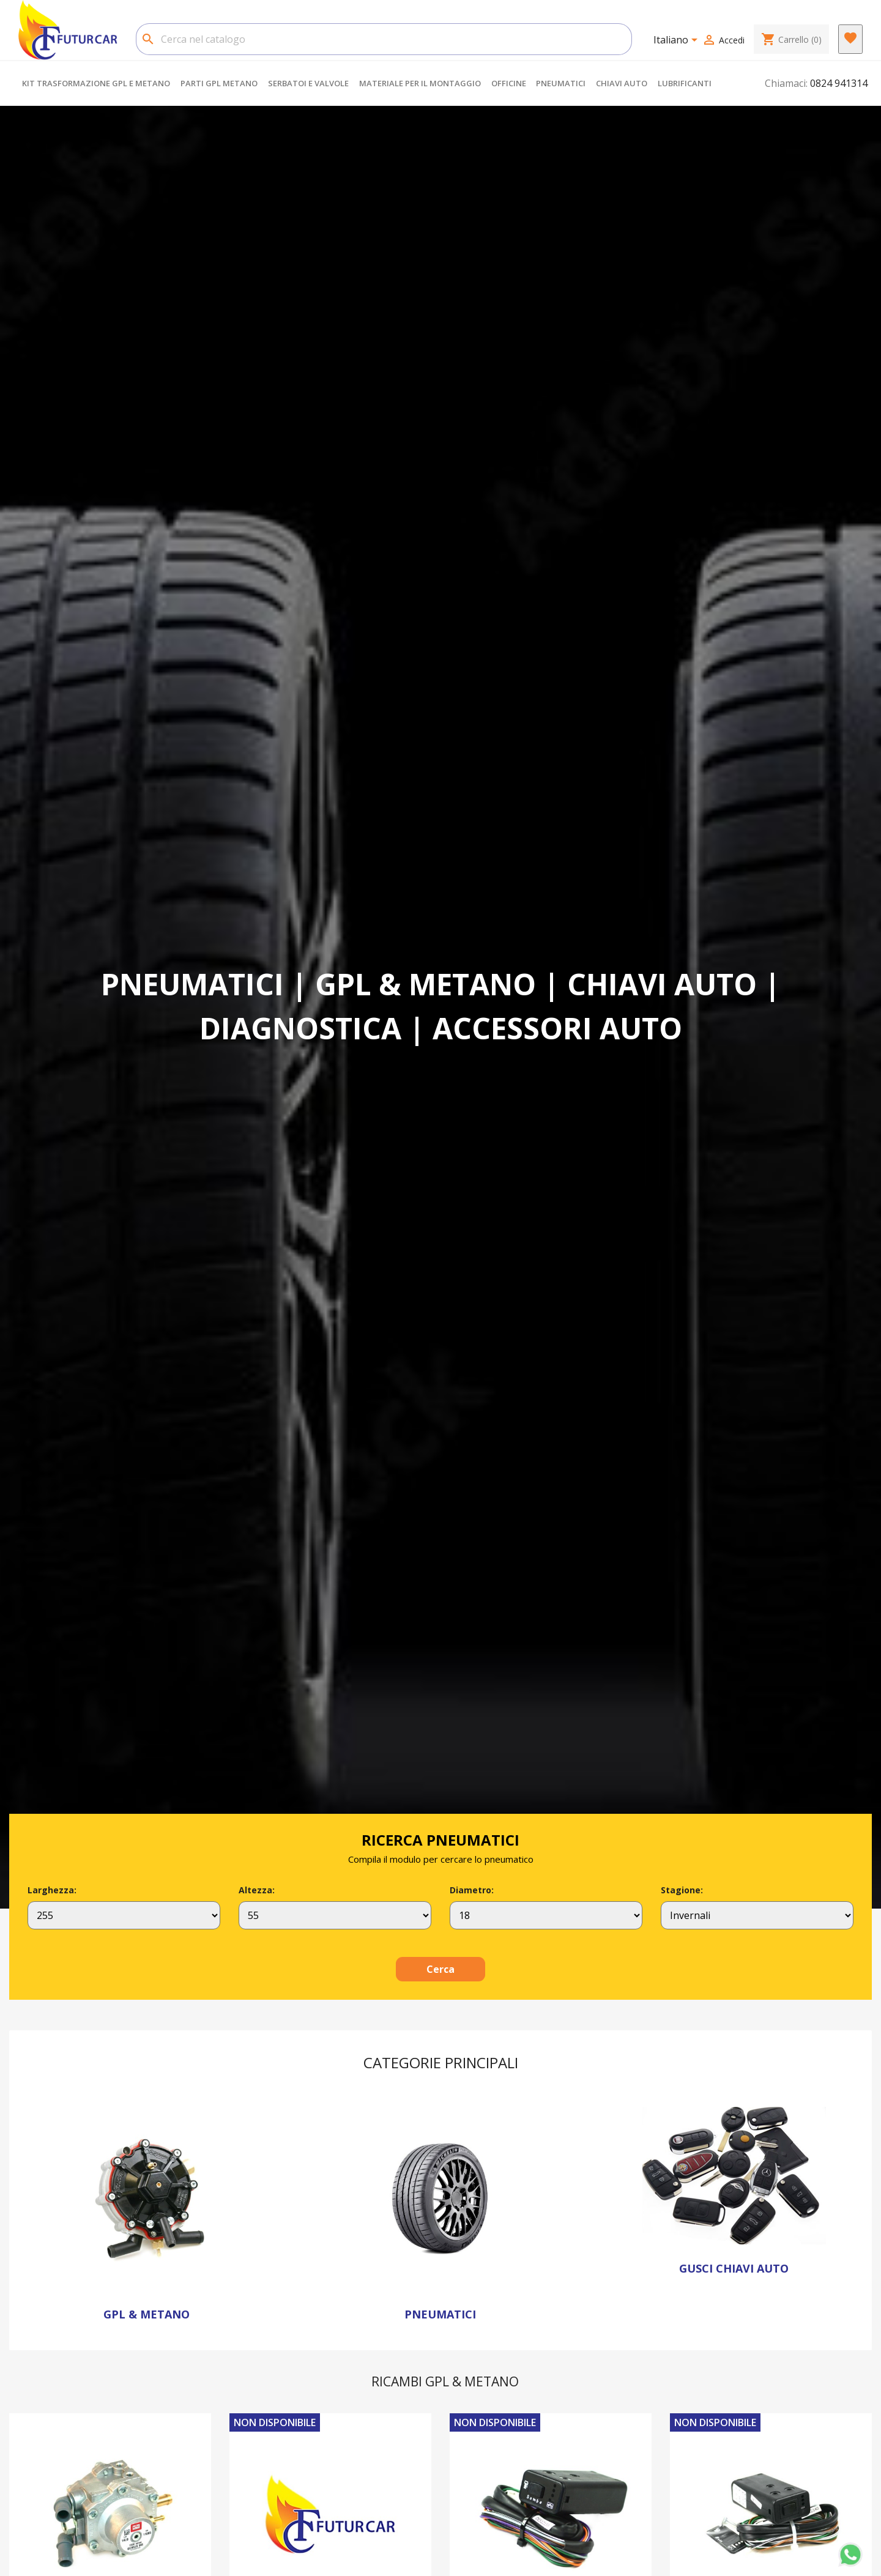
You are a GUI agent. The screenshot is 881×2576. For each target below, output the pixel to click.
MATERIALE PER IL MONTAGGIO (420, 83)
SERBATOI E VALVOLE (308, 83)
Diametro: (472, 1890)
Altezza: (257, 1890)
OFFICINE (508, 83)
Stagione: (682, 1890)
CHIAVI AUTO (621, 83)
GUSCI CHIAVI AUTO (734, 2268)
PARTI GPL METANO (219, 83)
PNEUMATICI (560, 83)
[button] (74, 1009)
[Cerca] (384, 39)
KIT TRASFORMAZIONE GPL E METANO (96, 83)
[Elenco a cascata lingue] (677, 41)
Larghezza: (52, 1890)
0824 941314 (839, 83)
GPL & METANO (146, 2314)
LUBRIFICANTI (685, 83)
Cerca (440, 1969)
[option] (440, 1009)
